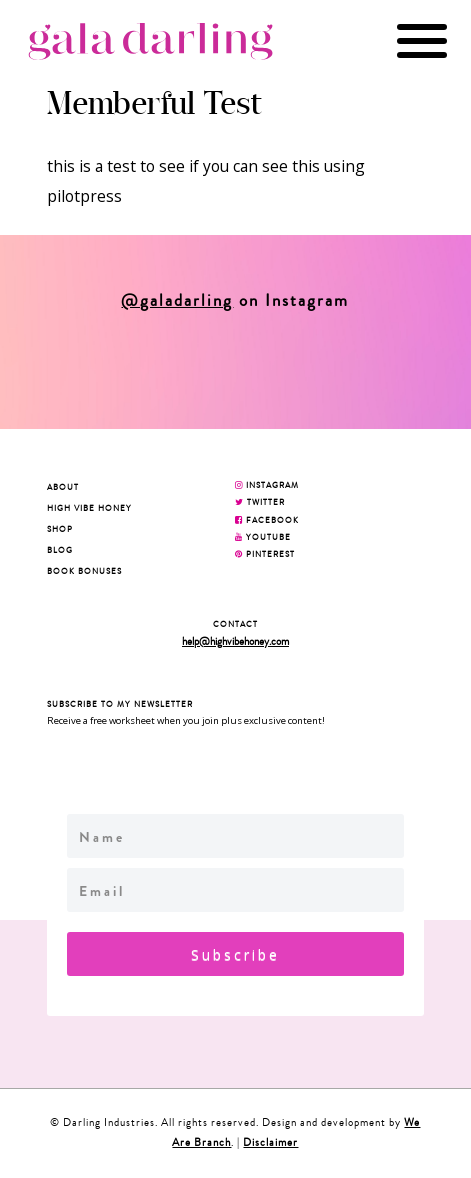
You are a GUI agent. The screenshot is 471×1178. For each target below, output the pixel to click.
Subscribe (235, 954)
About (63, 487)
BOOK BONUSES (84, 571)
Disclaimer (270, 1142)
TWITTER (260, 502)
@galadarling (177, 301)
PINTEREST (265, 554)
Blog (60, 550)
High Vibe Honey (89, 508)
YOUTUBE (263, 537)
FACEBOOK (267, 520)
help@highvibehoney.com (235, 641)
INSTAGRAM (267, 485)
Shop (60, 529)
